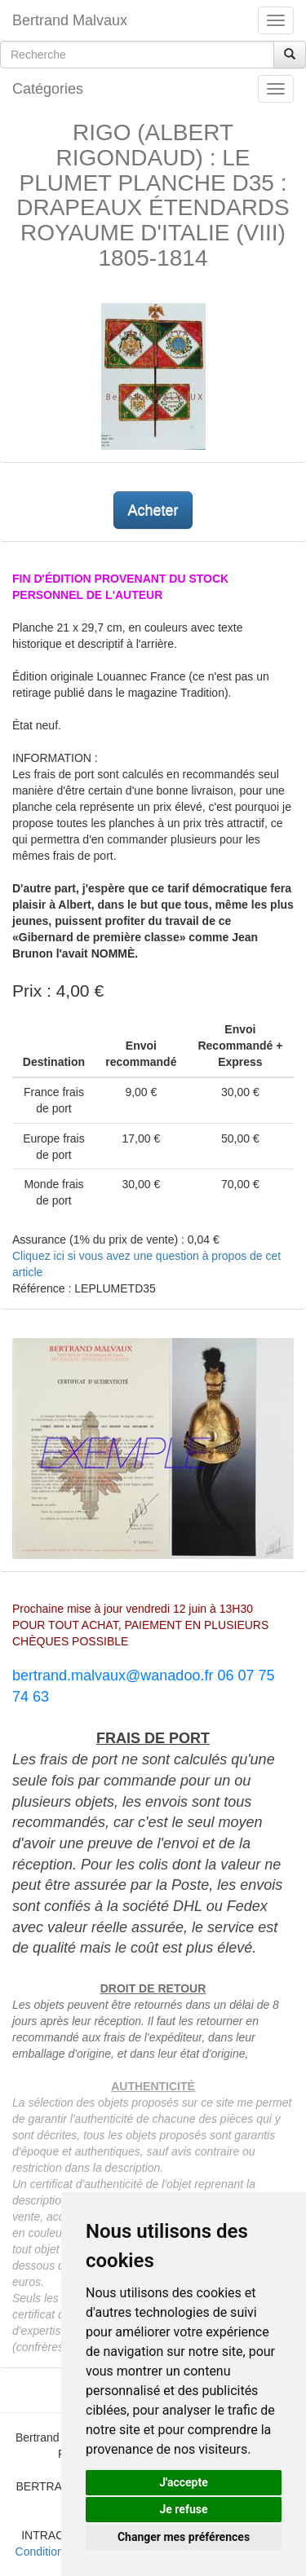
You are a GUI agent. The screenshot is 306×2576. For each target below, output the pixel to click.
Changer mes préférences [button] (184, 2536)
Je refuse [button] (183, 2509)
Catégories (47, 89)
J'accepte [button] (183, 2482)
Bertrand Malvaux (69, 20)
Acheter (152, 510)
